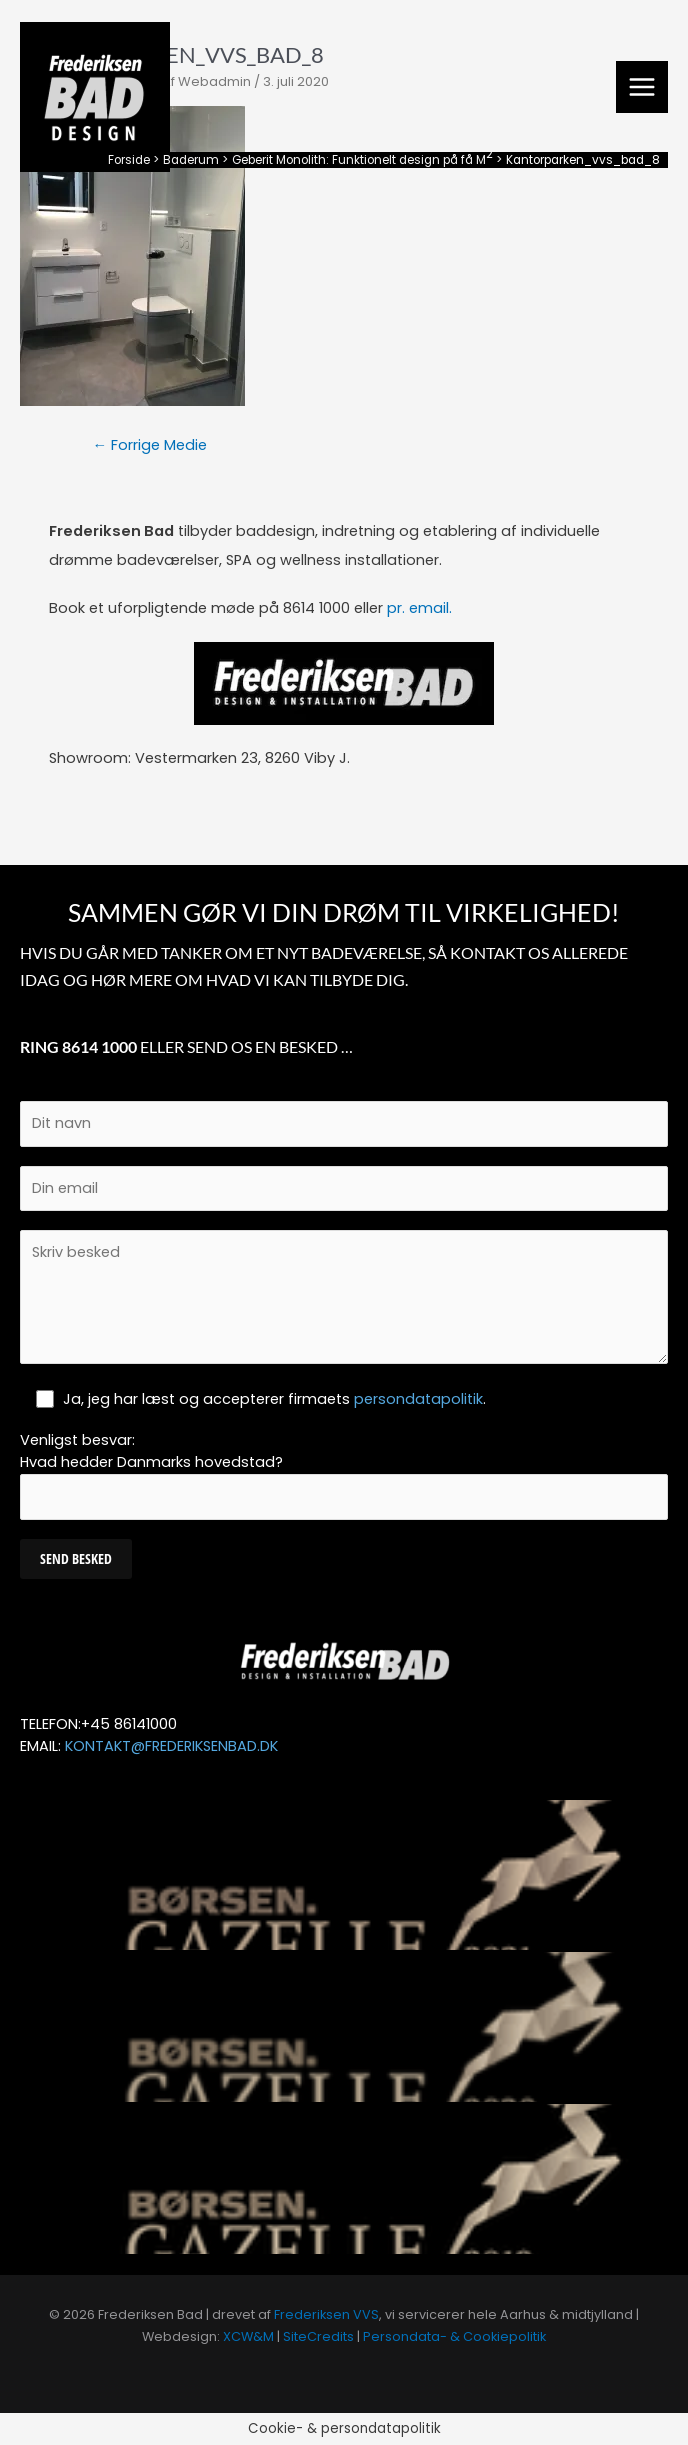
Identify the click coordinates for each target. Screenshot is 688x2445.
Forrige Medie (150, 445)
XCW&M (248, 2336)
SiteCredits (318, 2336)
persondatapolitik (418, 1399)
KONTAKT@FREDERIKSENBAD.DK (171, 1746)
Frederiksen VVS (326, 2314)
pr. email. (419, 608)
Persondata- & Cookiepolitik (454, 2336)
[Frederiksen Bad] (95, 97)
